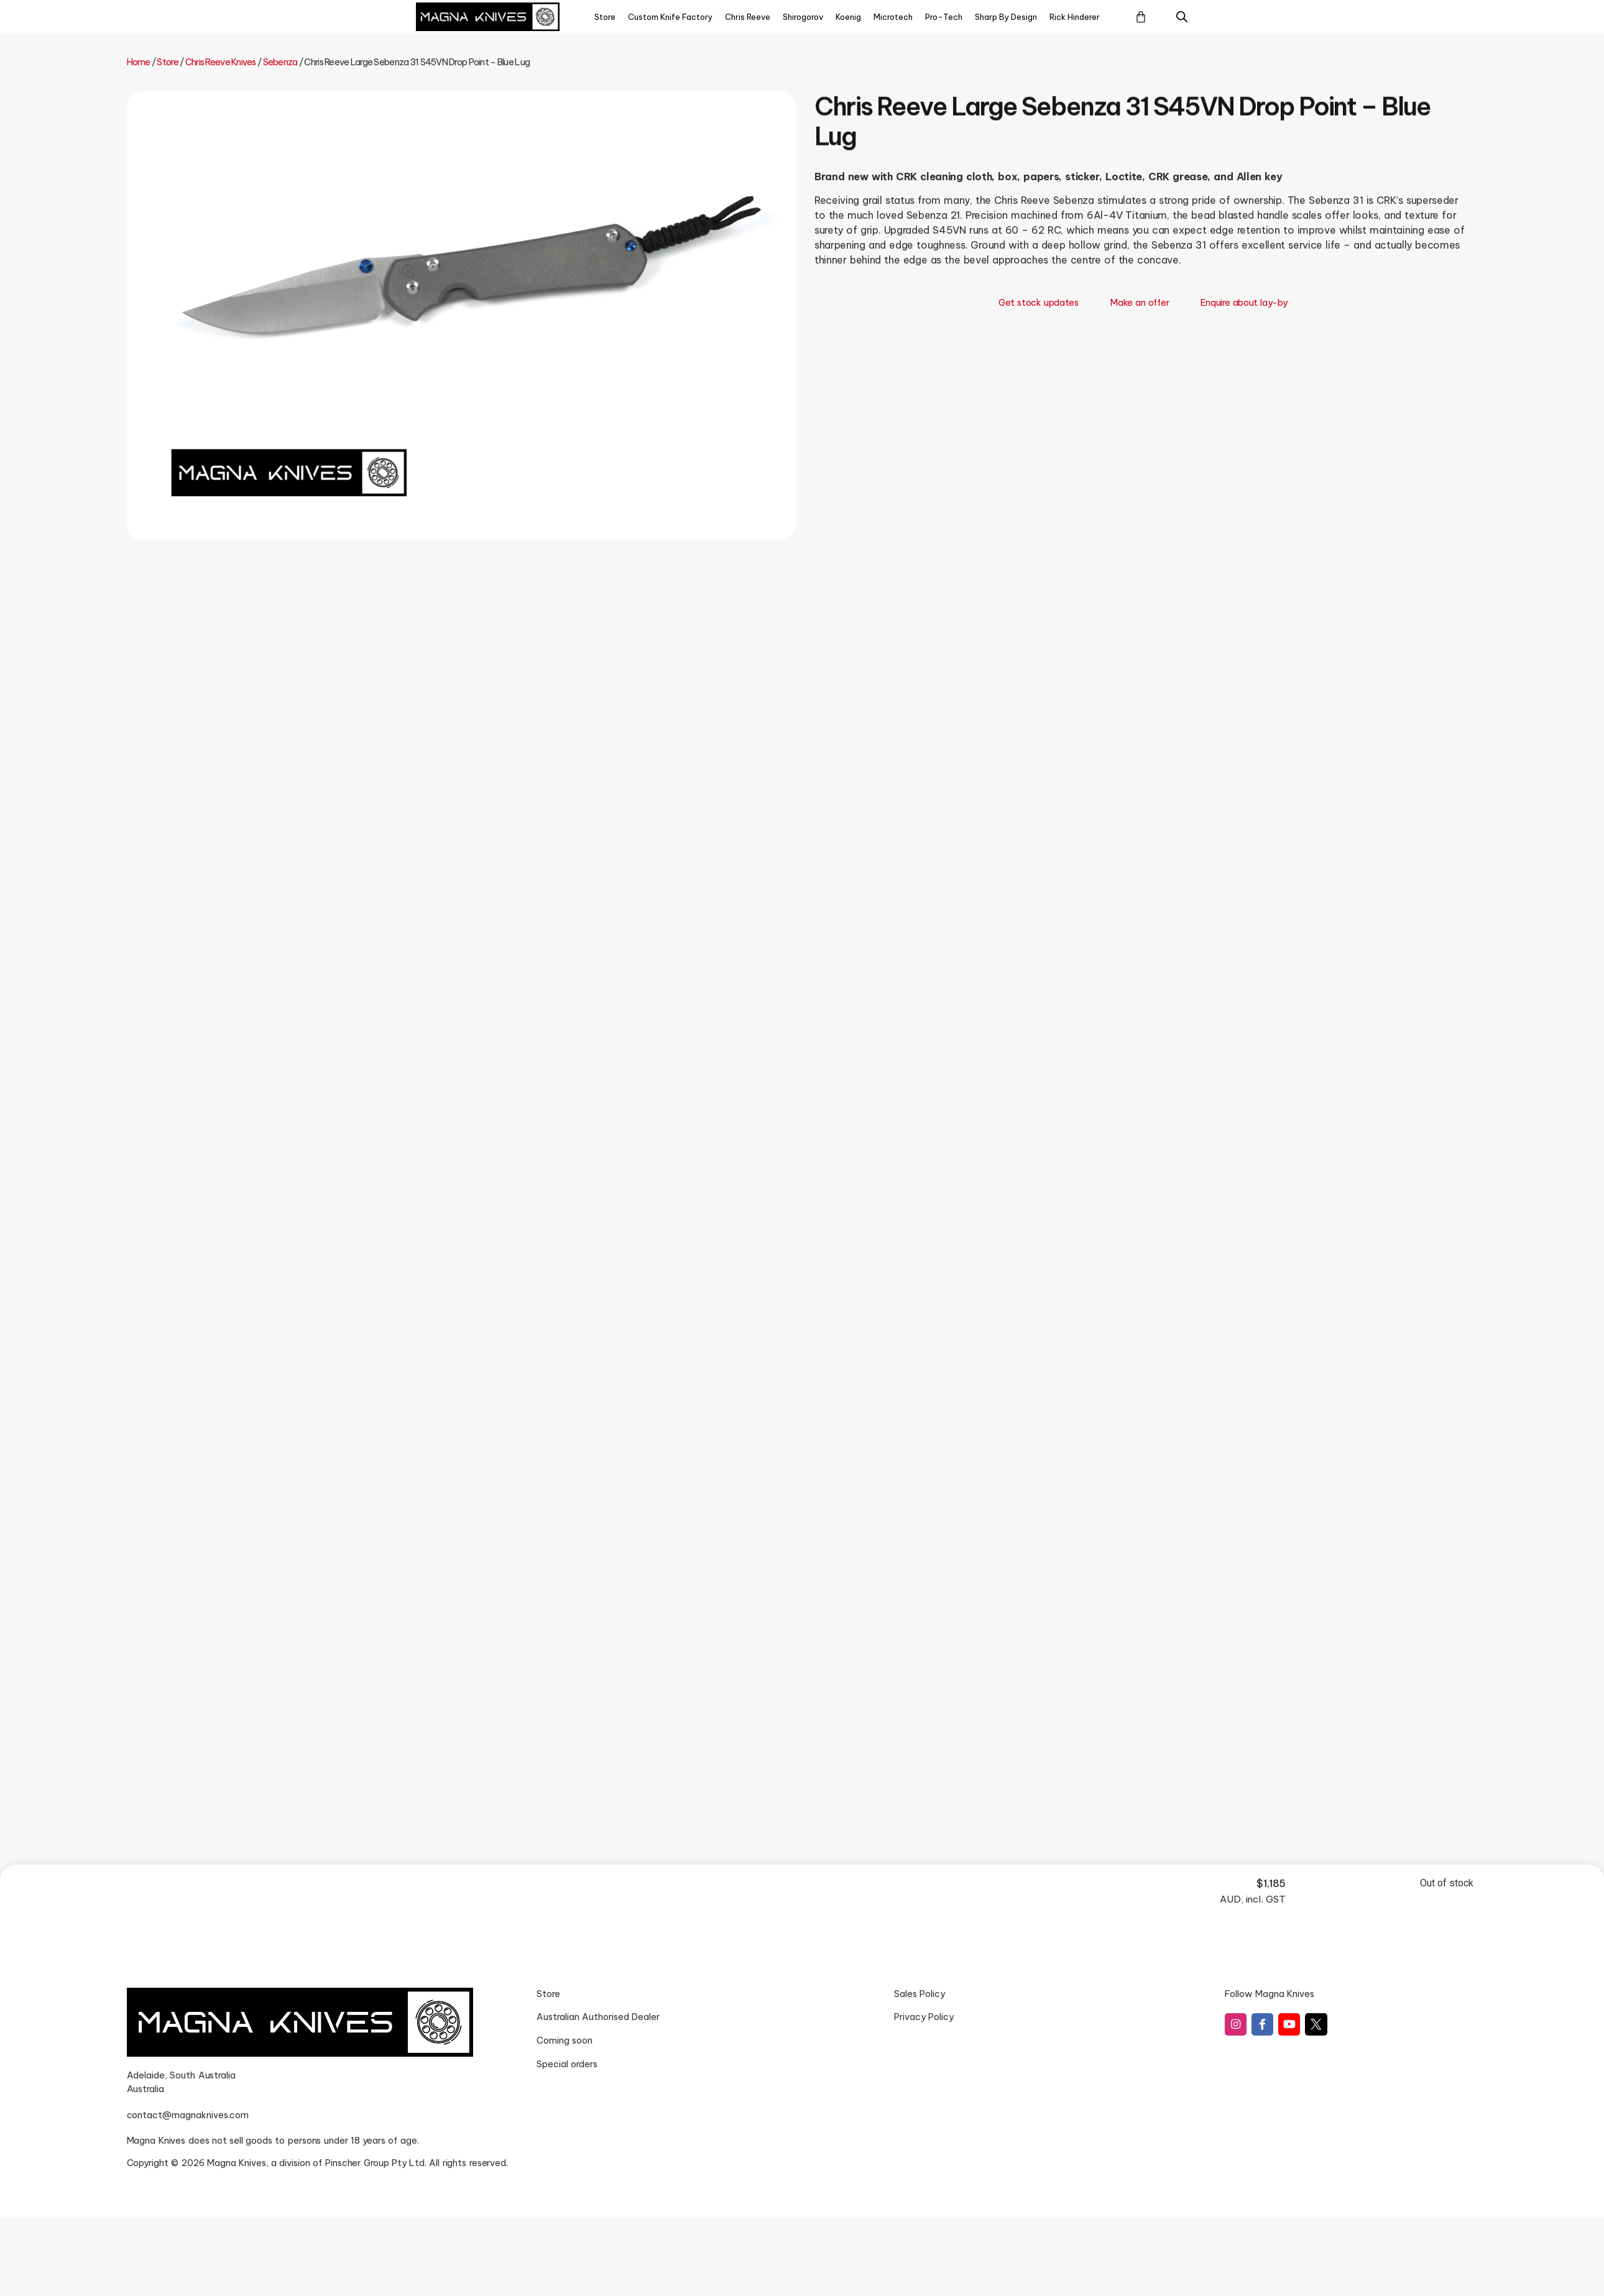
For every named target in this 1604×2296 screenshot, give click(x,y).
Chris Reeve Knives (220, 62)
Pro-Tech (943, 17)
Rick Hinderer (1074, 17)
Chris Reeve (747, 17)
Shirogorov (803, 17)
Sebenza (280, 62)
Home (138, 62)
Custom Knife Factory (670, 17)
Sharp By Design (1006, 17)
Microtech (893, 17)
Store (604, 17)
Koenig (848, 17)
